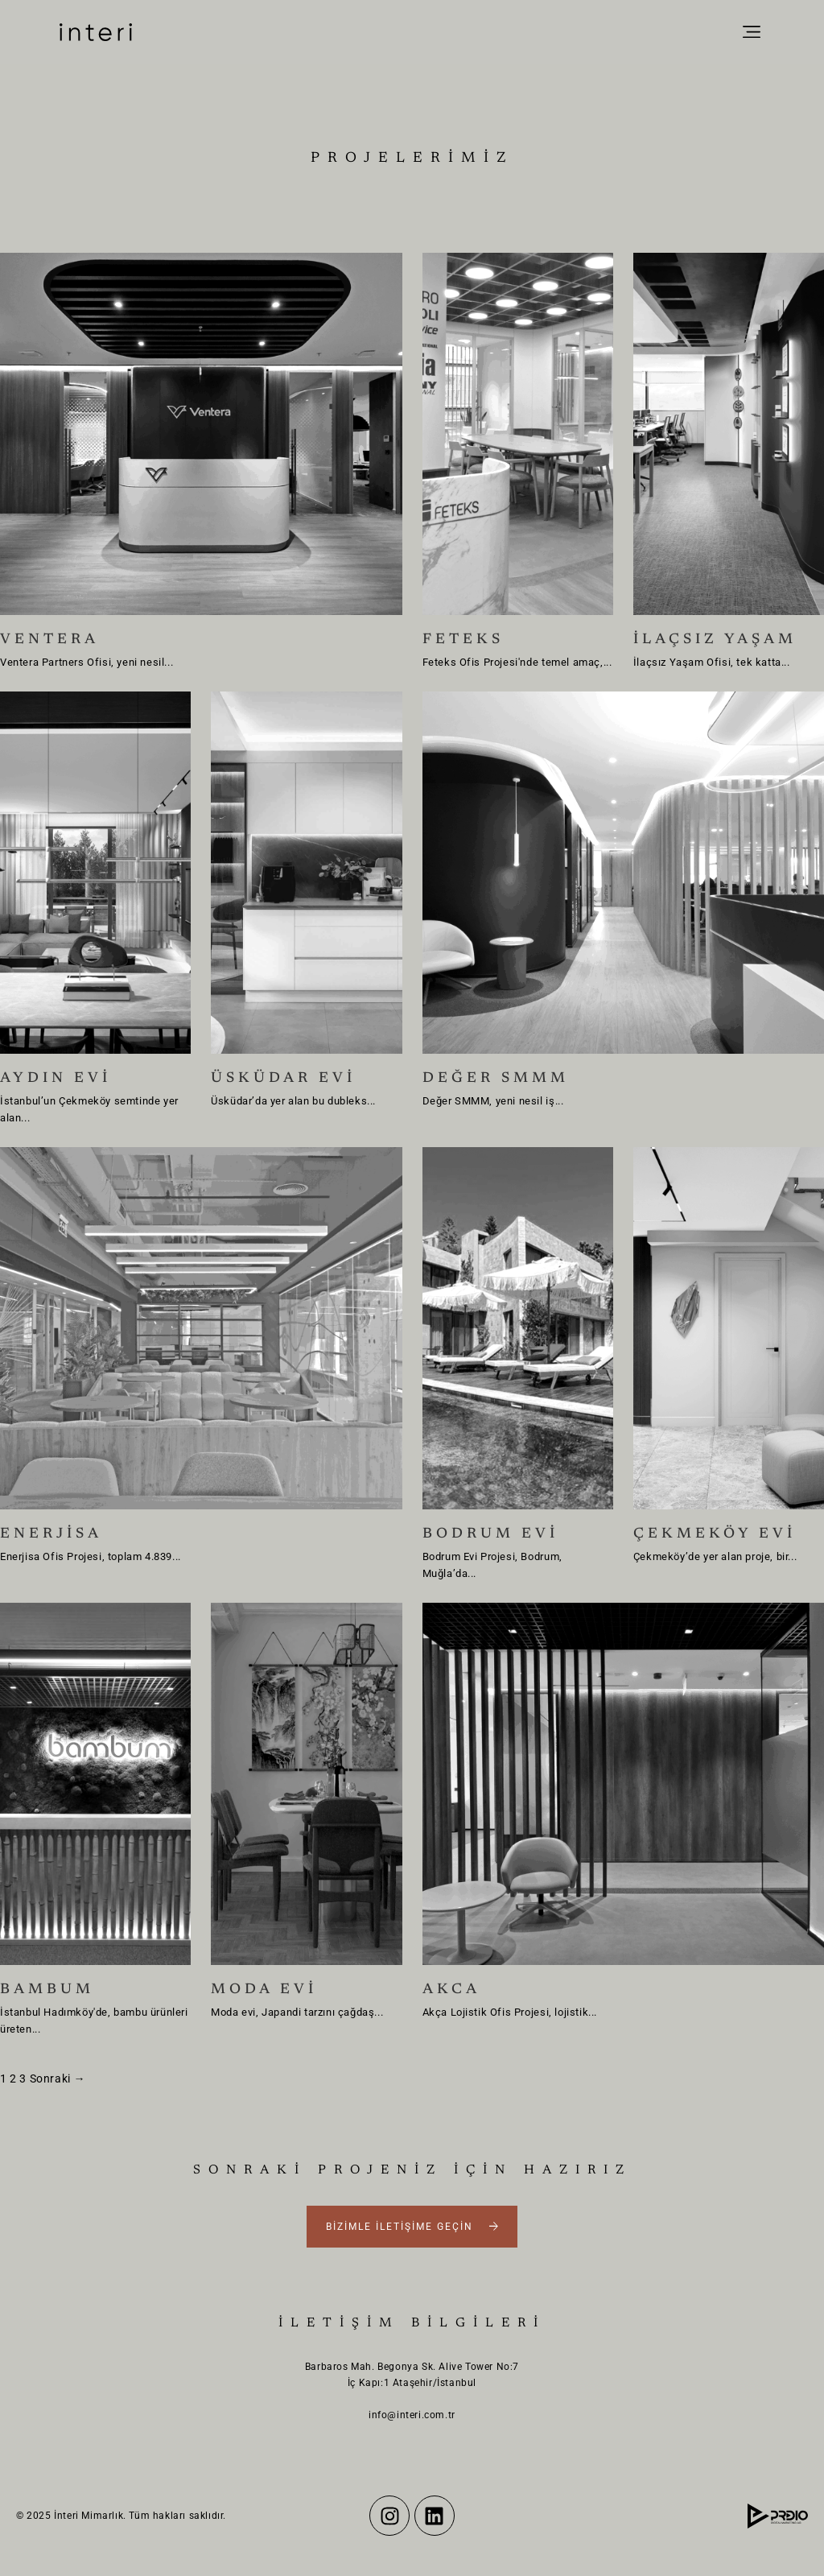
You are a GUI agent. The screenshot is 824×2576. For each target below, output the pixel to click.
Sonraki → (57, 2078)
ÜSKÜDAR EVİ (283, 1078)
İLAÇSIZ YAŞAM (715, 640)
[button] (751, 32)
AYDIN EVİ (55, 1078)
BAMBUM (47, 1990)
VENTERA (49, 640)
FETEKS (463, 640)
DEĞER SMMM (495, 1078)
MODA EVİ (264, 1990)
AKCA (451, 1990)
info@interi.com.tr (412, 2415)
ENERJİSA (51, 1534)
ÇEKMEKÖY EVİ (714, 1534)
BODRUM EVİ (490, 1534)
